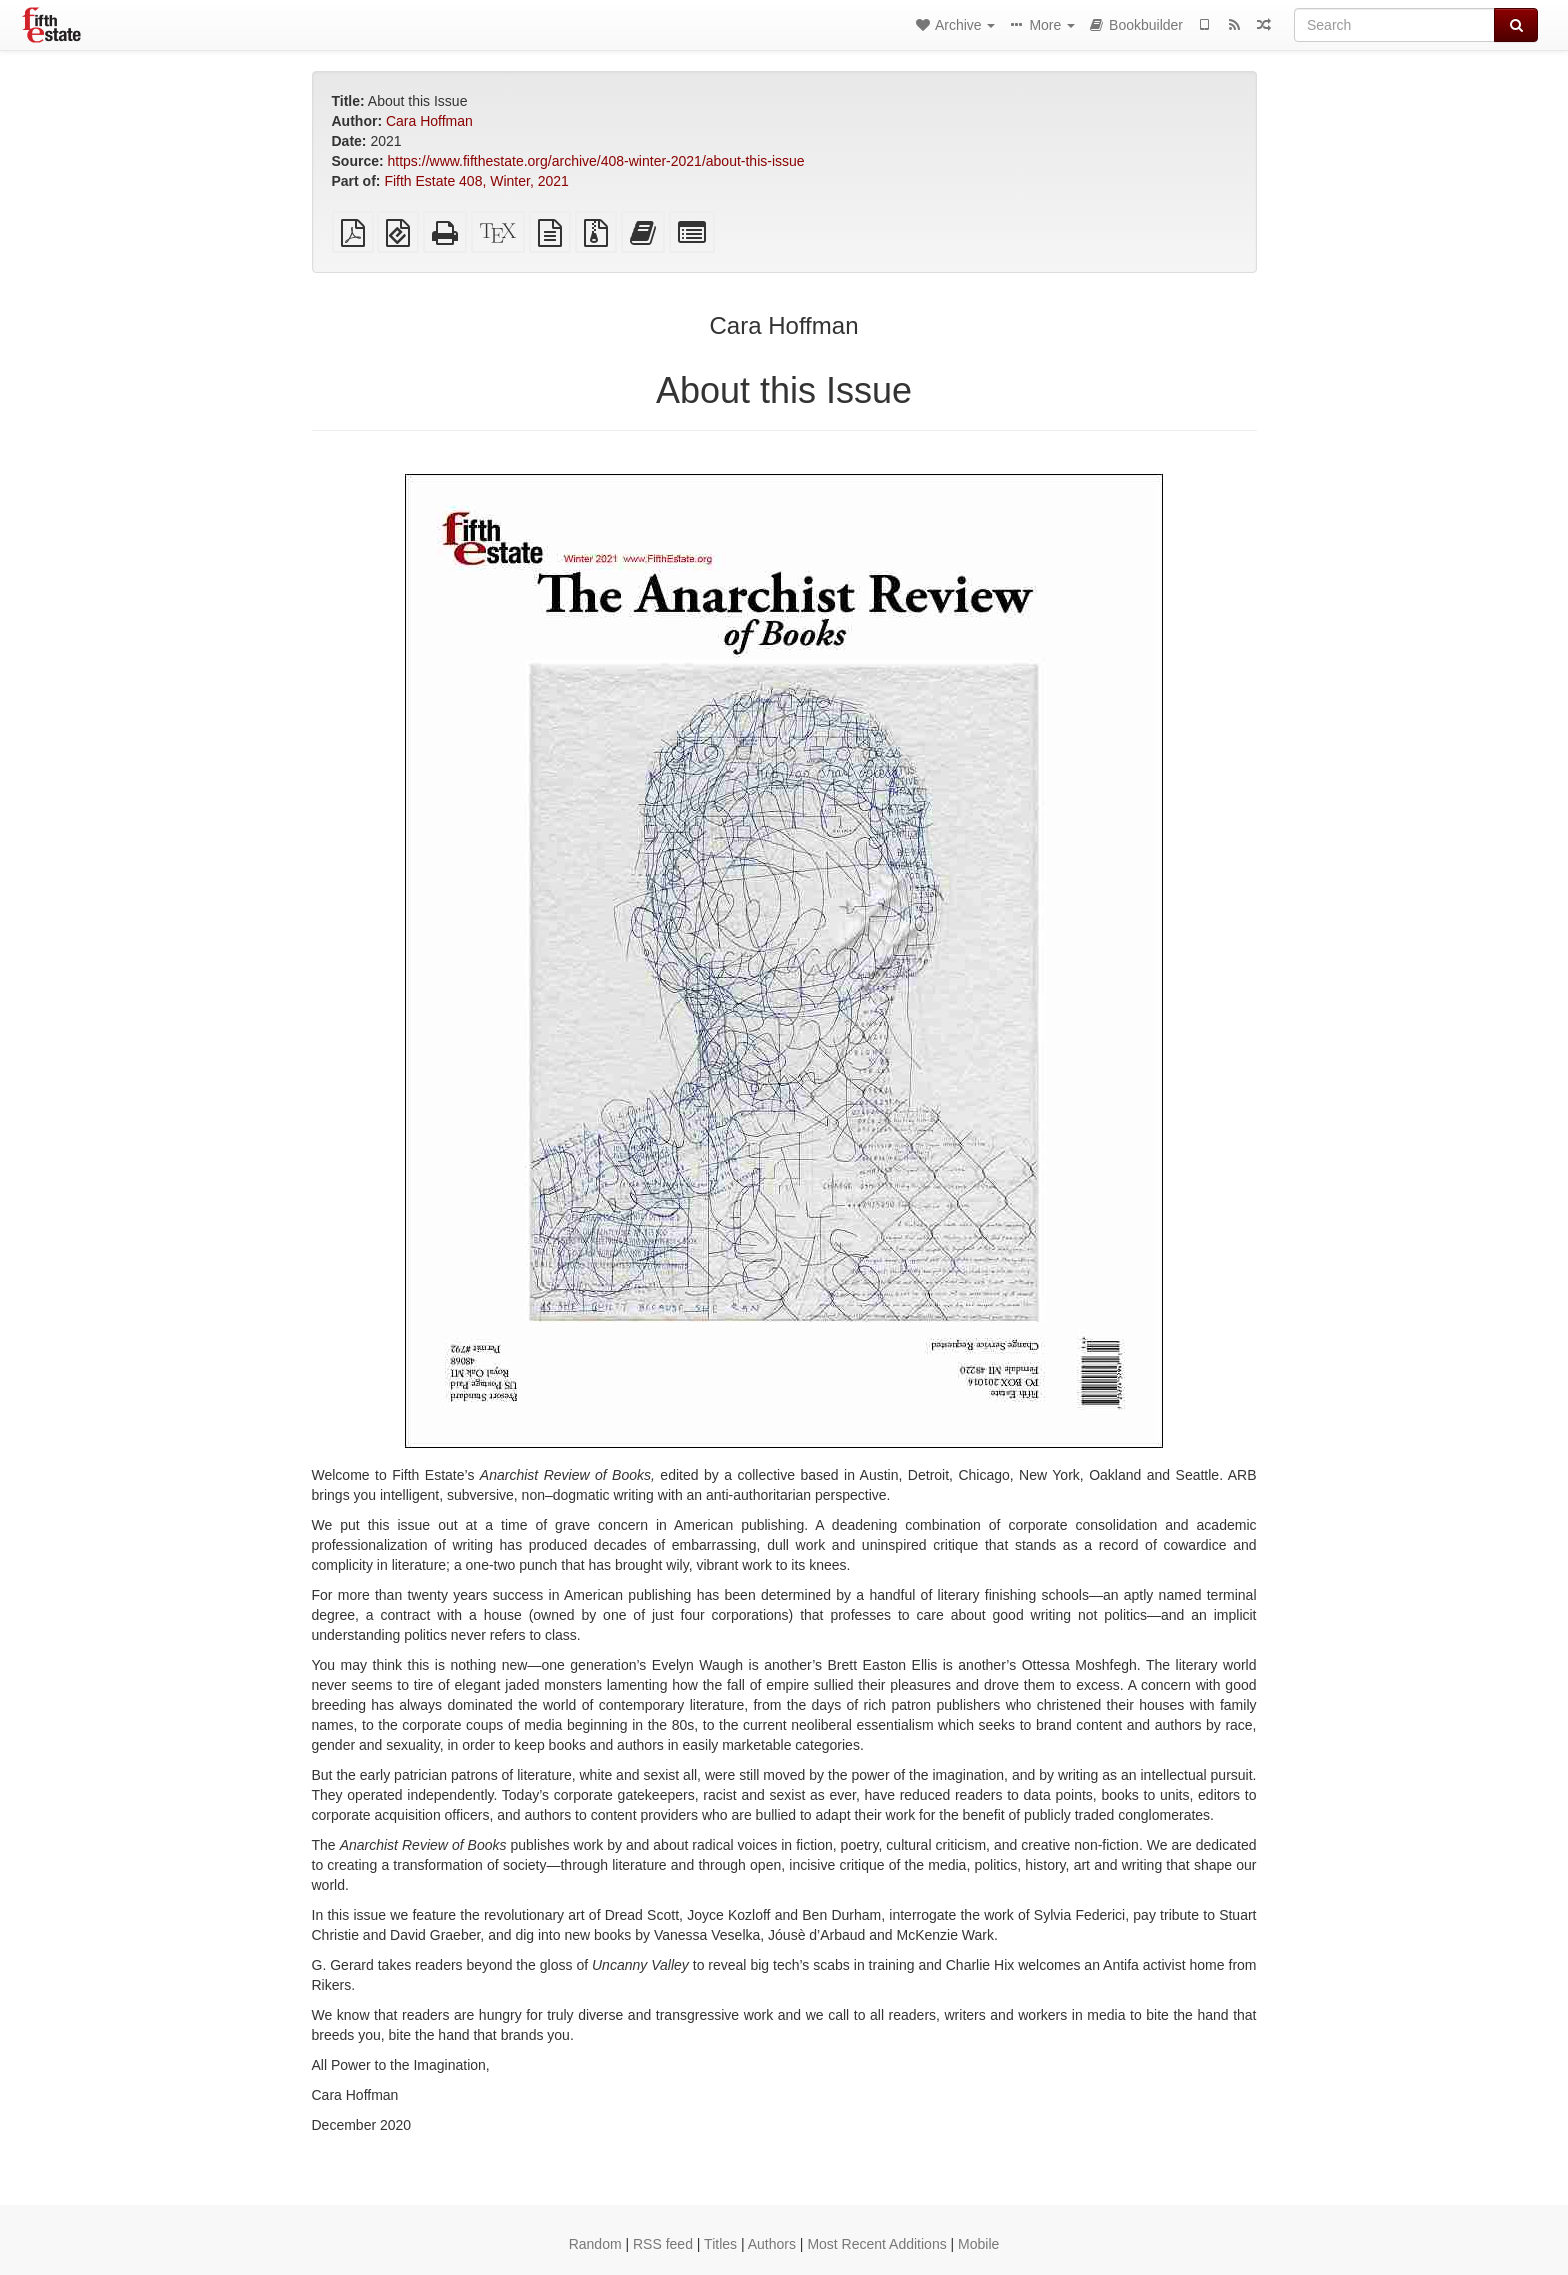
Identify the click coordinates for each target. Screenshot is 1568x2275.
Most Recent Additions (876, 2244)
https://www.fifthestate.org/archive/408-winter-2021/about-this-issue (596, 161)
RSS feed (663, 2244)
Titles (720, 2244)
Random (595, 2244)
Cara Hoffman (429, 121)
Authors (772, 2244)
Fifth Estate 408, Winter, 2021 (476, 181)
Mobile (978, 2244)
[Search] (1394, 25)
